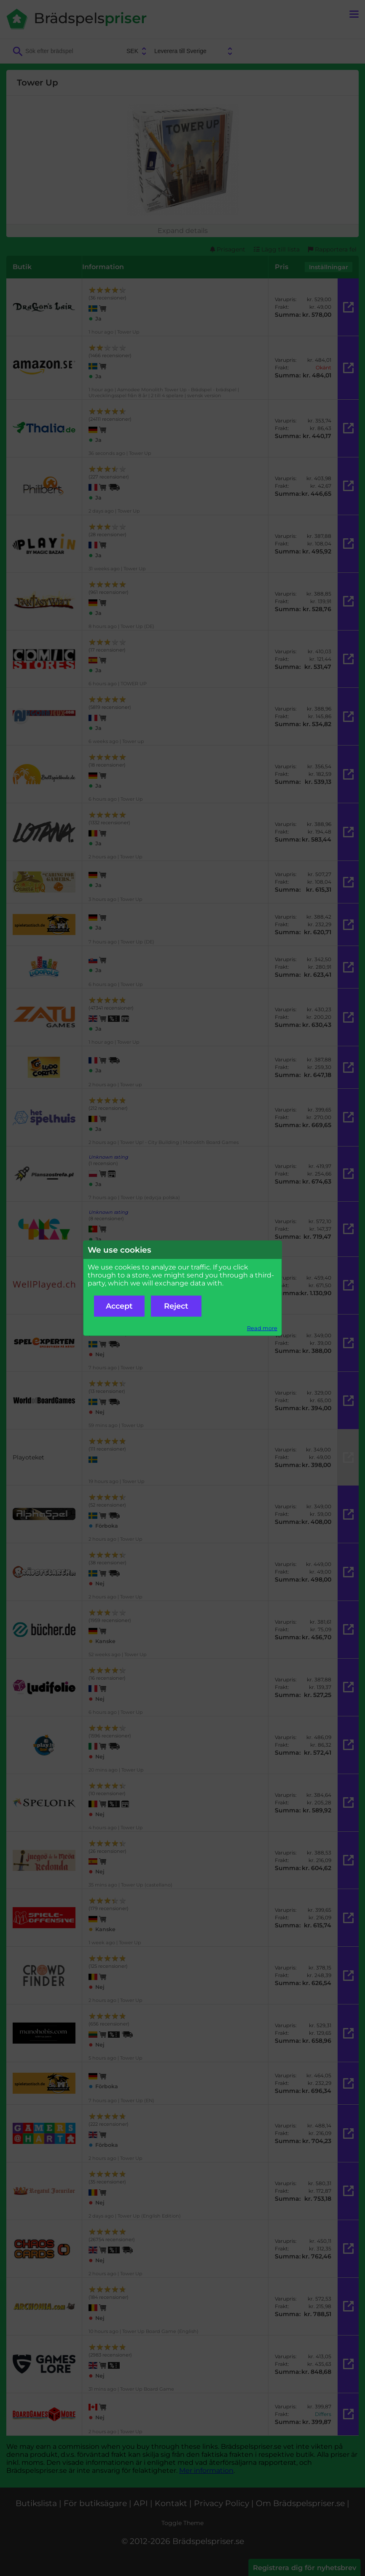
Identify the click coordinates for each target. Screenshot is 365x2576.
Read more (262, 1328)
